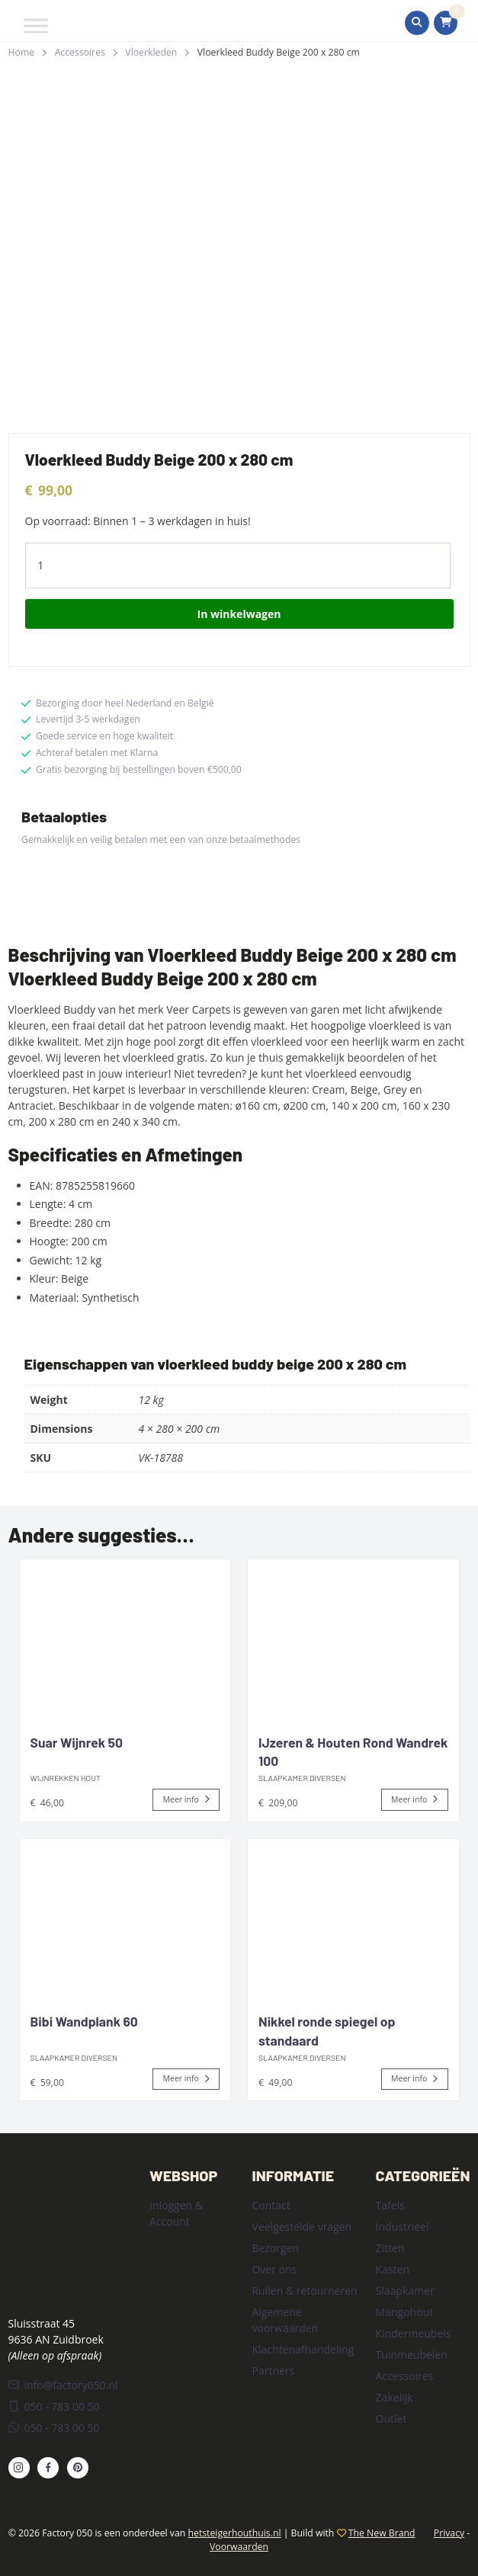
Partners (273, 2370)
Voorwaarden (239, 2546)
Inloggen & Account (176, 2213)
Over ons (274, 2269)
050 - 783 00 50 (54, 2406)
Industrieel (402, 2226)
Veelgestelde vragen (301, 2226)
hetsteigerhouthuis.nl (234, 2532)
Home (21, 52)
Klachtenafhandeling (303, 2349)
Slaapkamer (405, 2290)
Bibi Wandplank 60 (84, 2021)
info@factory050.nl (63, 2385)
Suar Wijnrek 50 (76, 1742)
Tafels (390, 2205)
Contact (271, 2205)
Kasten (392, 2269)
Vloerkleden (151, 52)
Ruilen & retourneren (304, 2290)
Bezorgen (275, 2248)
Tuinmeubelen (412, 2354)
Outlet (391, 2418)
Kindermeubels (413, 2333)
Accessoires (80, 52)
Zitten (390, 2248)
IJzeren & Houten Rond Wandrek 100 (353, 1752)
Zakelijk (394, 2397)
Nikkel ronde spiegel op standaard (326, 2031)
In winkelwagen (239, 614)
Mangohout (405, 2312)
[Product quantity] (238, 565)
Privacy (449, 2532)
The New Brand (381, 2532)
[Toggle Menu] (36, 25)
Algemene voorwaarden (285, 2320)
